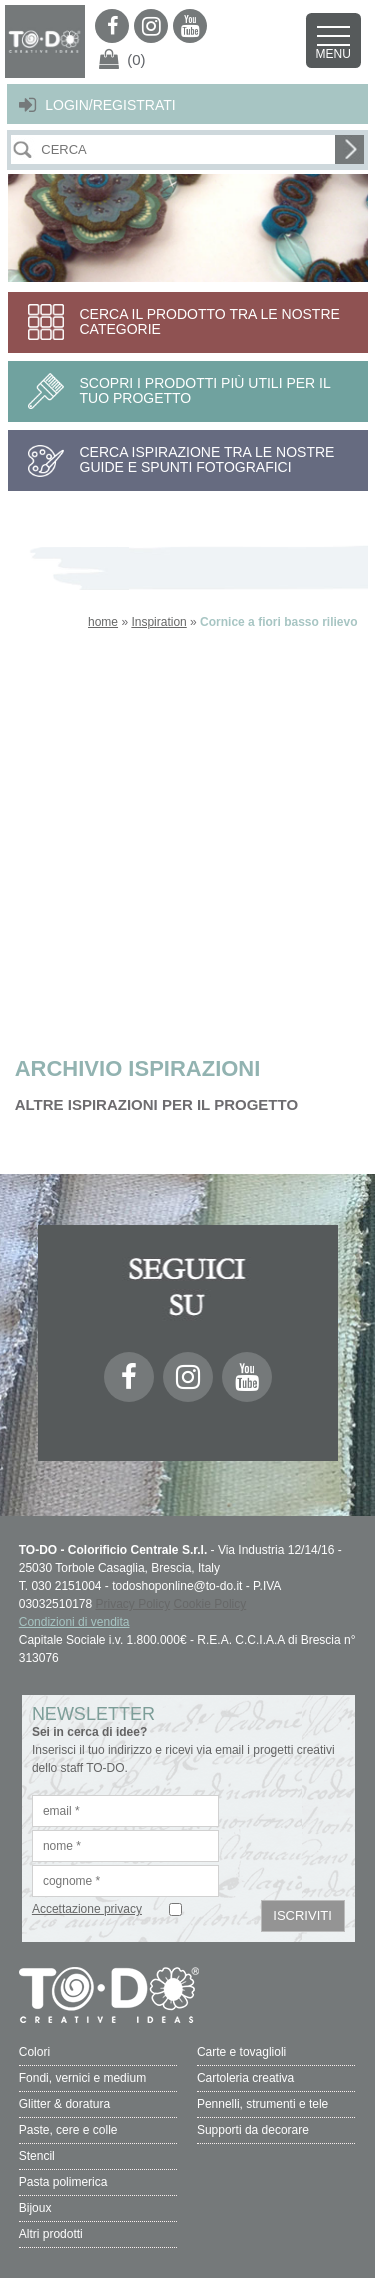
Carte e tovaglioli (241, 2052)
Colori (34, 2052)
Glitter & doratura (64, 2104)
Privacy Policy (133, 1604)
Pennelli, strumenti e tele (262, 2104)
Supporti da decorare (253, 2130)
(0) (136, 59)
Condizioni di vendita (74, 1622)
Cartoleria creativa (245, 2078)
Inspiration (158, 622)
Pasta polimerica (63, 2182)
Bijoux (35, 2208)
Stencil (37, 2156)
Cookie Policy (210, 1604)
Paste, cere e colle (68, 2130)
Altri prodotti (51, 2234)
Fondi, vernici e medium (82, 2078)
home (103, 622)
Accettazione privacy (87, 1909)
